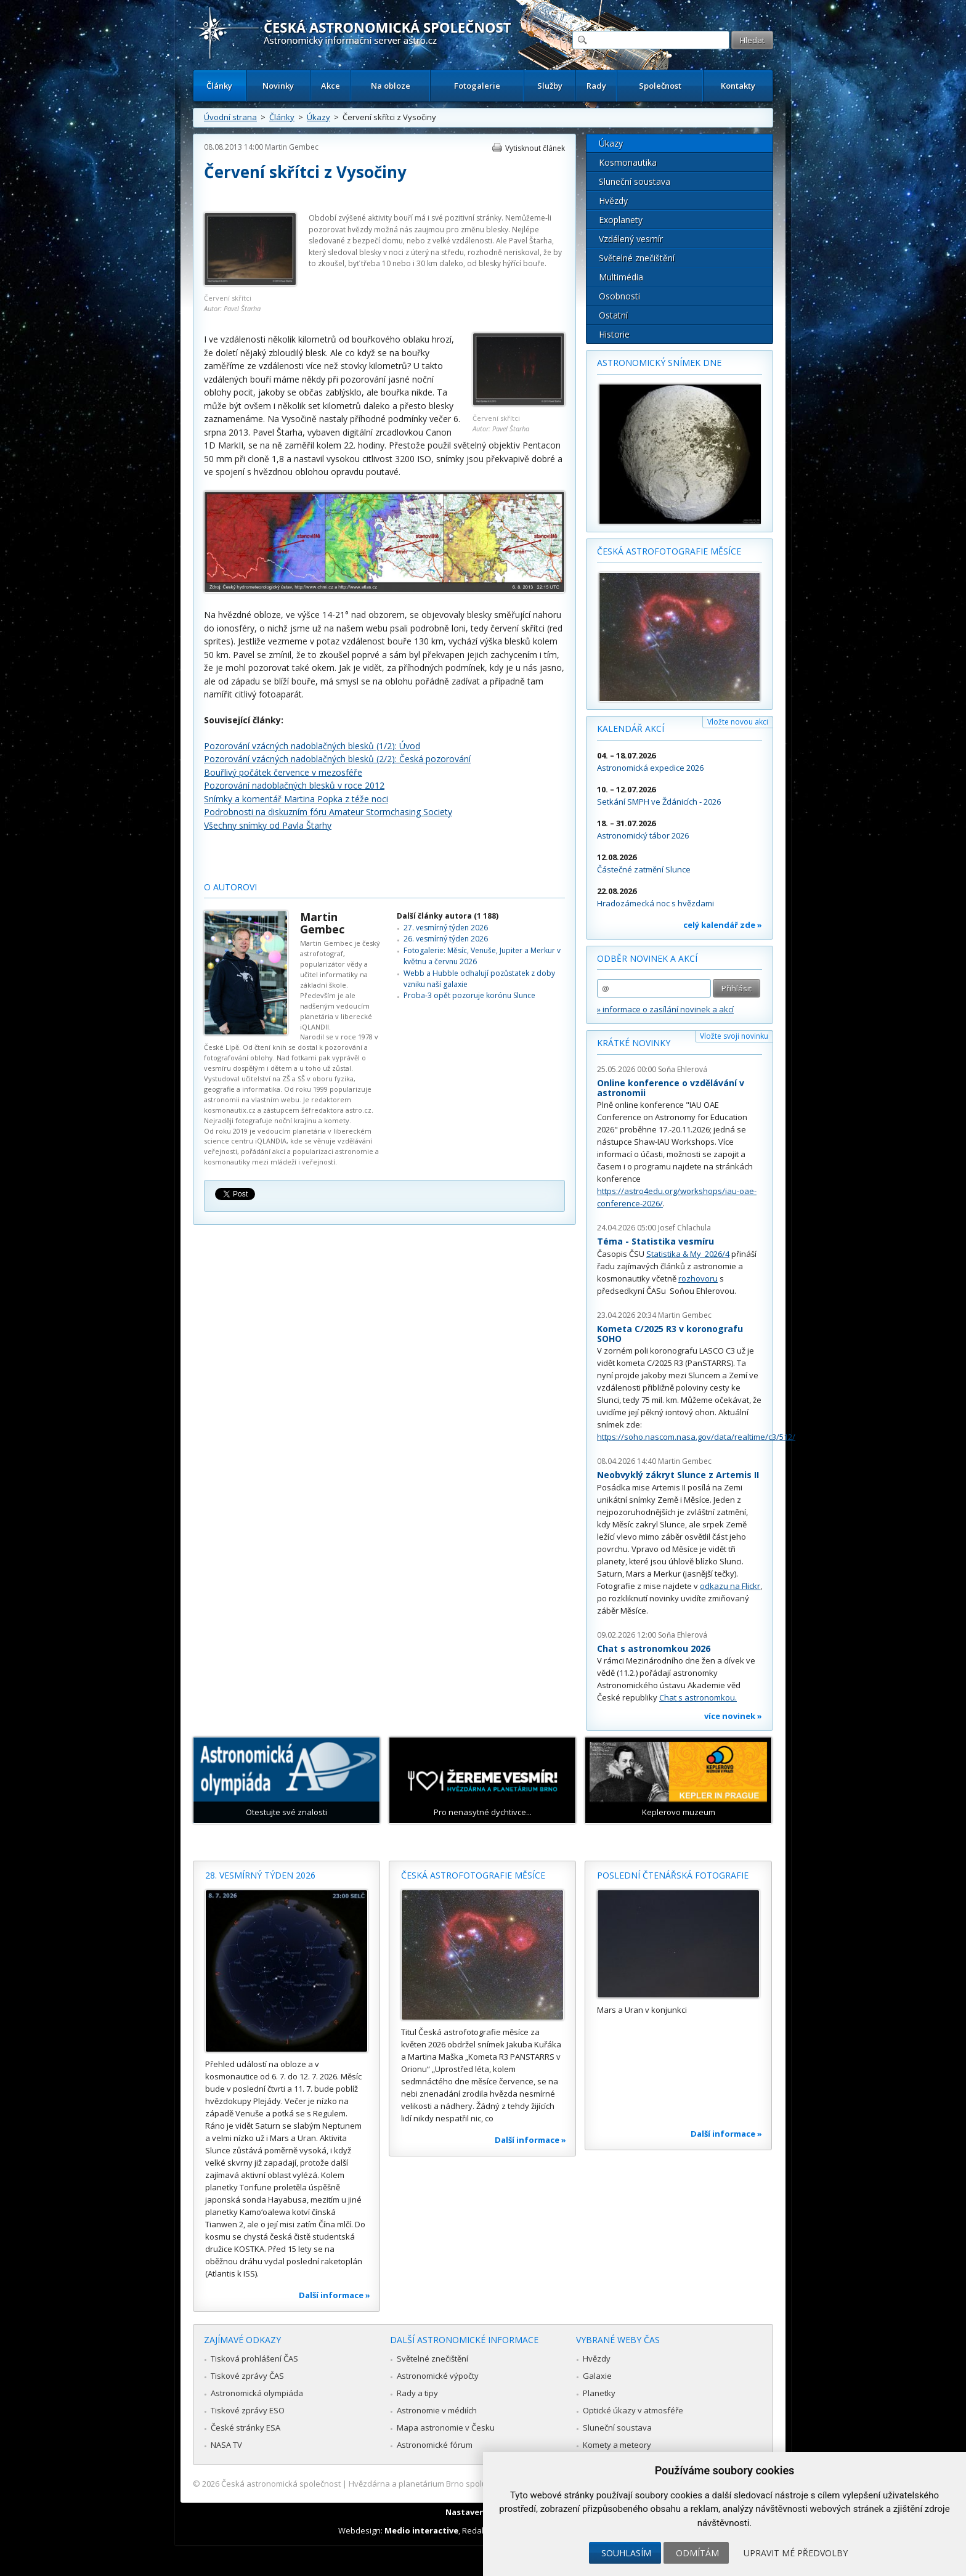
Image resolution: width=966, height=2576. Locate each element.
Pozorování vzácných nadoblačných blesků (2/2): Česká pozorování (337, 759)
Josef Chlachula (684, 1227)
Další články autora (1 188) (447, 916)
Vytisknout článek (535, 148)
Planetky (599, 2393)
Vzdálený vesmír (631, 239)
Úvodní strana (230, 117)
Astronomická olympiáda (257, 2393)
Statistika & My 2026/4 (687, 1253)
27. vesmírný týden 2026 (446, 927)
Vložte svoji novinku (734, 1036)
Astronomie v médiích (437, 2410)
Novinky (278, 85)
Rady (596, 85)
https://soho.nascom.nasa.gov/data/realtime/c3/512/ (696, 1436)
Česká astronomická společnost (281, 2483)
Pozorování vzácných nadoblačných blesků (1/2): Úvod (312, 746)
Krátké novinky (633, 1043)
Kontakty (738, 85)
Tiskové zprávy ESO (248, 2410)
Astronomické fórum (435, 2444)
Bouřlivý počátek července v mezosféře (283, 772)
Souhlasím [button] (626, 2553)
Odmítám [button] (697, 2553)
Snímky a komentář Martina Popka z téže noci (296, 799)
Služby (549, 85)
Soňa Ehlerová (682, 1069)
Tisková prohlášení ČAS (254, 2358)
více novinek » (733, 1715)
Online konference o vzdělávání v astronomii (670, 1088)
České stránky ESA (245, 2427)
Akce (330, 85)
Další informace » (334, 2295)
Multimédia (621, 277)
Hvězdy (613, 200)
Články (219, 85)
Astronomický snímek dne (659, 362)
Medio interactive (421, 2530)
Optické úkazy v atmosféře (633, 2410)
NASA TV (226, 2444)
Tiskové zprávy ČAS (247, 2375)
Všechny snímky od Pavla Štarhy (267, 825)
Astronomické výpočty (438, 2375)
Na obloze (390, 85)
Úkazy (318, 117)
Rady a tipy (417, 2393)
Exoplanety (621, 220)
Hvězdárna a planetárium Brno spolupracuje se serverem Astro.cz (472, 2483)
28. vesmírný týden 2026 (260, 1875)
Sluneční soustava (634, 181)
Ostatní (613, 315)
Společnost (660, 85)
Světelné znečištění (637, 258)
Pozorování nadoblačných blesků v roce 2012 (294, 785)
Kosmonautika (628, 162)
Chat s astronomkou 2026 (653, 1648)
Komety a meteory (617, 2444)
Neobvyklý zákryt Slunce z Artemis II (678, 1475)
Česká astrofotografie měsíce (669, 551)
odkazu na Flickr (730, 1585)
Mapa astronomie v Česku (446, 2427)
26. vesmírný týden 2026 (446, 938)
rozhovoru (698, 1278)
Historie (614, 334)
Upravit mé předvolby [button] (796, 2553)
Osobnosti (619, 296)
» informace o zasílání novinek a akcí (665, 1009)
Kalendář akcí (630, 728)
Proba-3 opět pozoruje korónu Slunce (469, 995)
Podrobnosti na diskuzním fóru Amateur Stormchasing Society (328, 812)
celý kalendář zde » (722, 924)
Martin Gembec (292, 147)
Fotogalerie (477, 85)
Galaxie (597, 2375)
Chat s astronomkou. (698, 1697)
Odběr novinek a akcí (647, 958)
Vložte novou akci (737, 722)
